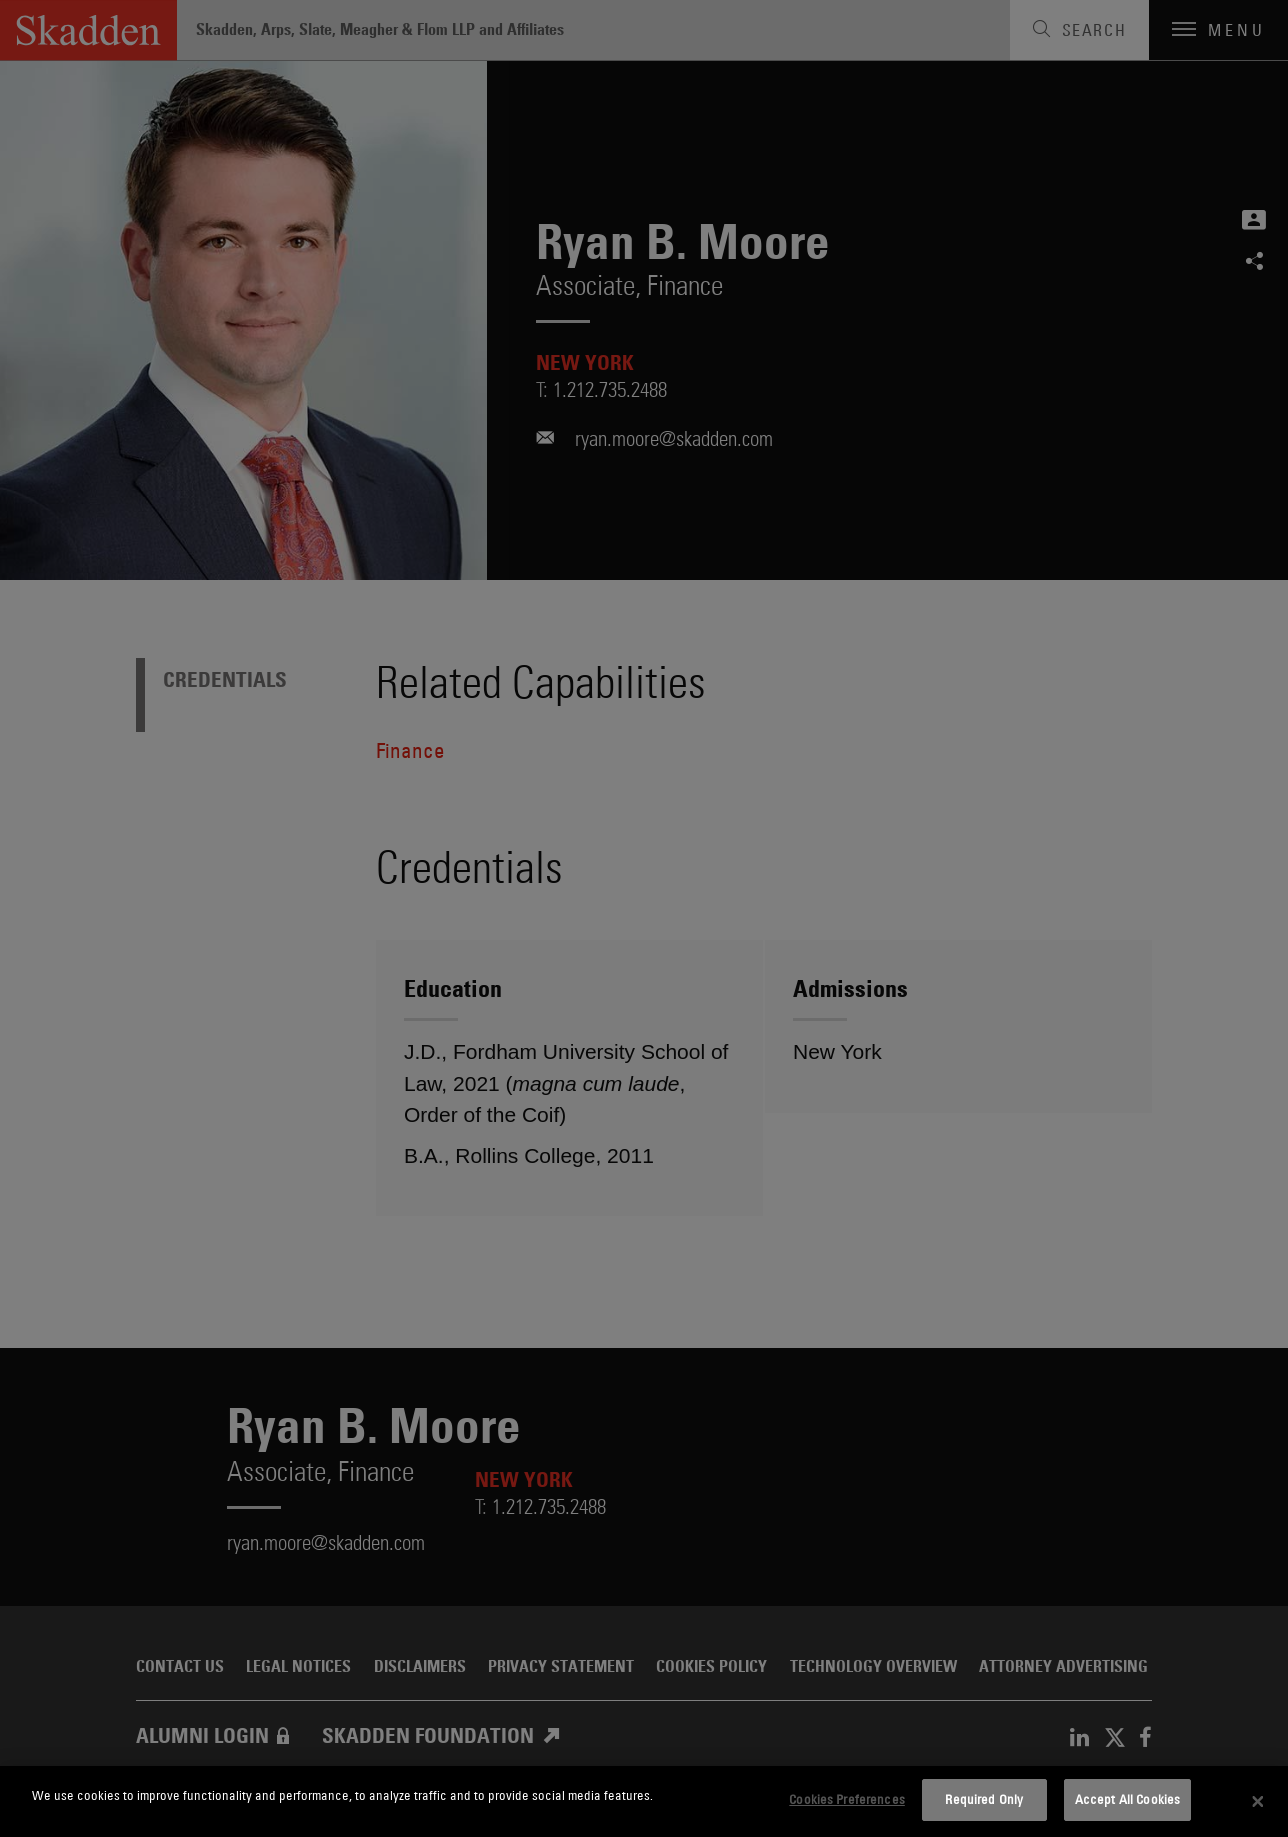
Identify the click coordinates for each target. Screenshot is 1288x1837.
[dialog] (644, 1801)
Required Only (984, 1799)
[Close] (1258, 1802)
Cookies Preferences (846, 1799)
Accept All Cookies (1127, 1799)
